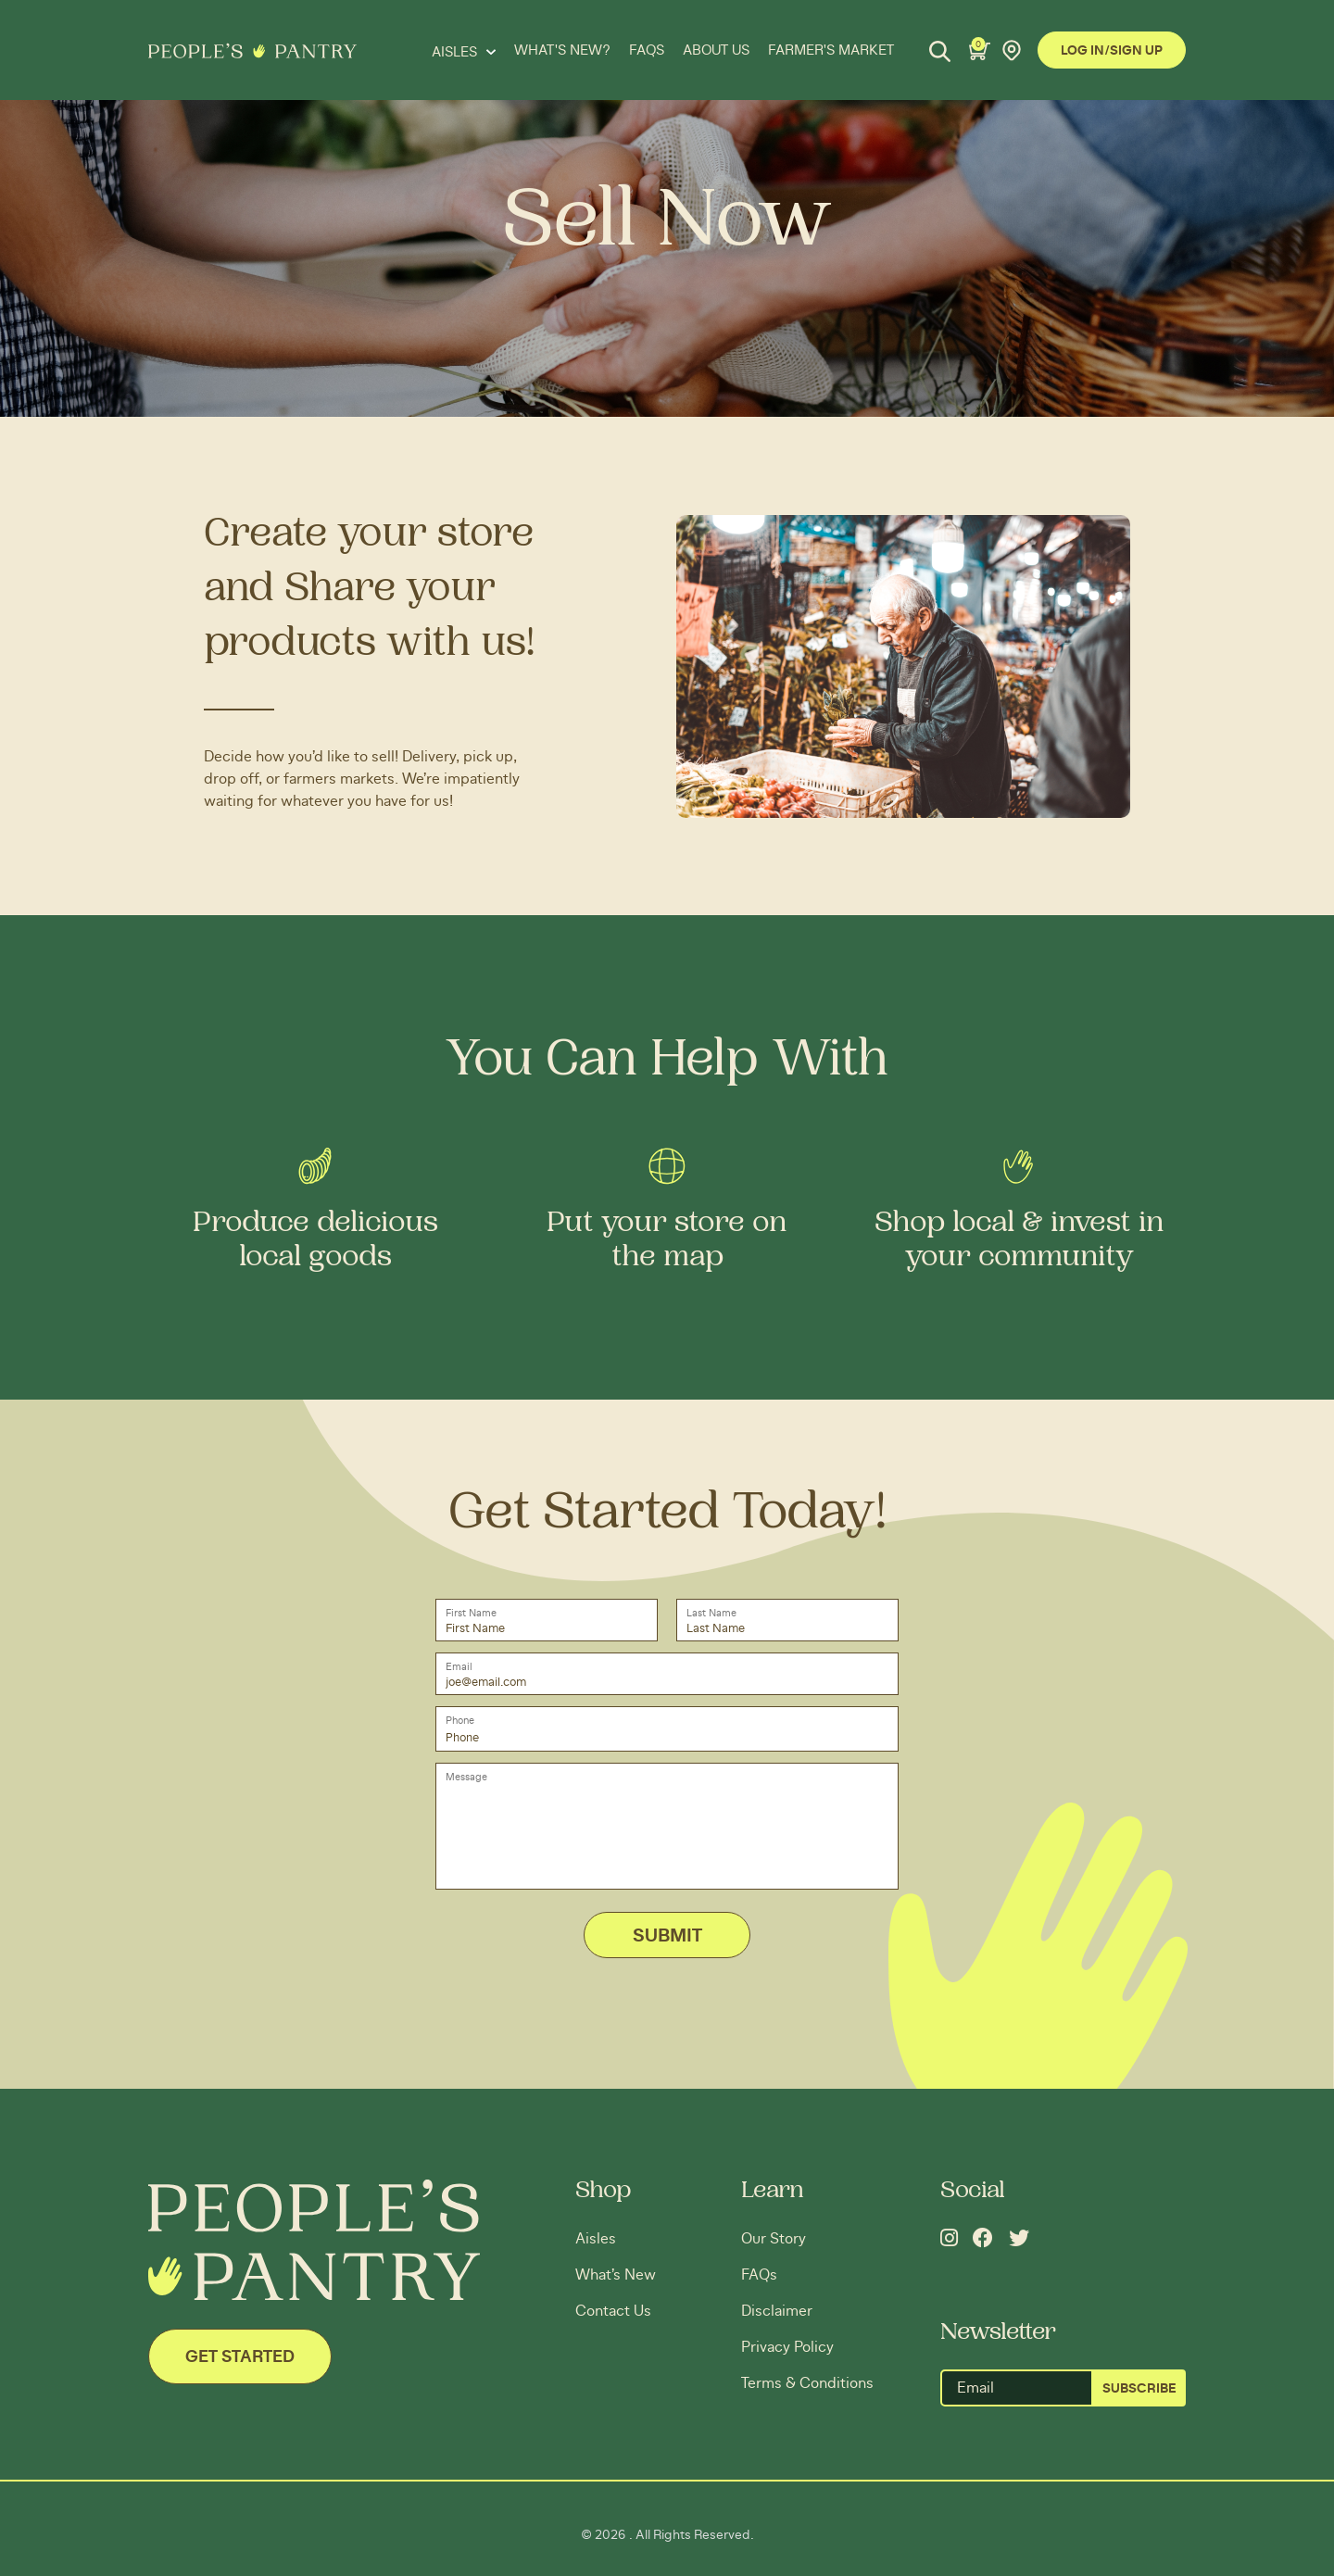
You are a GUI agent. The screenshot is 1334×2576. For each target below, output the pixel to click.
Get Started (240, 2357)
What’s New (615, 2275)
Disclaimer (776, 2311)
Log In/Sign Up (1112, 50)
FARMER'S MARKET (831, 50)
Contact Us (613, 2311)
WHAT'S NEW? (562, 50)
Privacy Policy (787, 2347)
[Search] (939, 51)
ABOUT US (716, 50)
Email (459, 1667)
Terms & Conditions (807, 2383)
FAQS (646, 50)
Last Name (711, 1613)
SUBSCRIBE (1139, 2388)
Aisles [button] (456, 52)
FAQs (759, 2275)
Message (466, 1777)
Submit (667, 1936)
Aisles (595, 2238)
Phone (460, 1720)
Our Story (773, 2238)
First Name (471, 1613)
